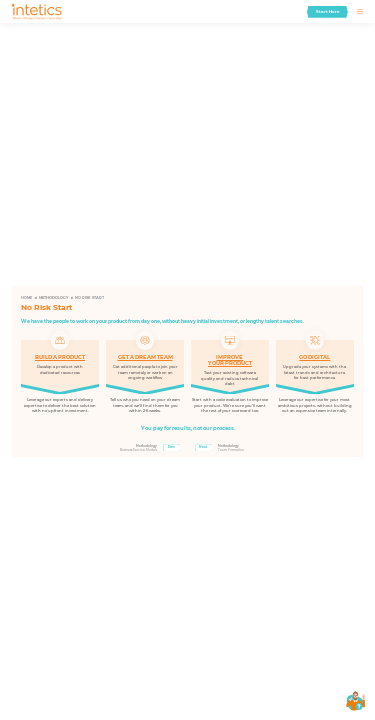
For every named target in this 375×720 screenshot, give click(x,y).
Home (26, 298)
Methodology (53, 298)
